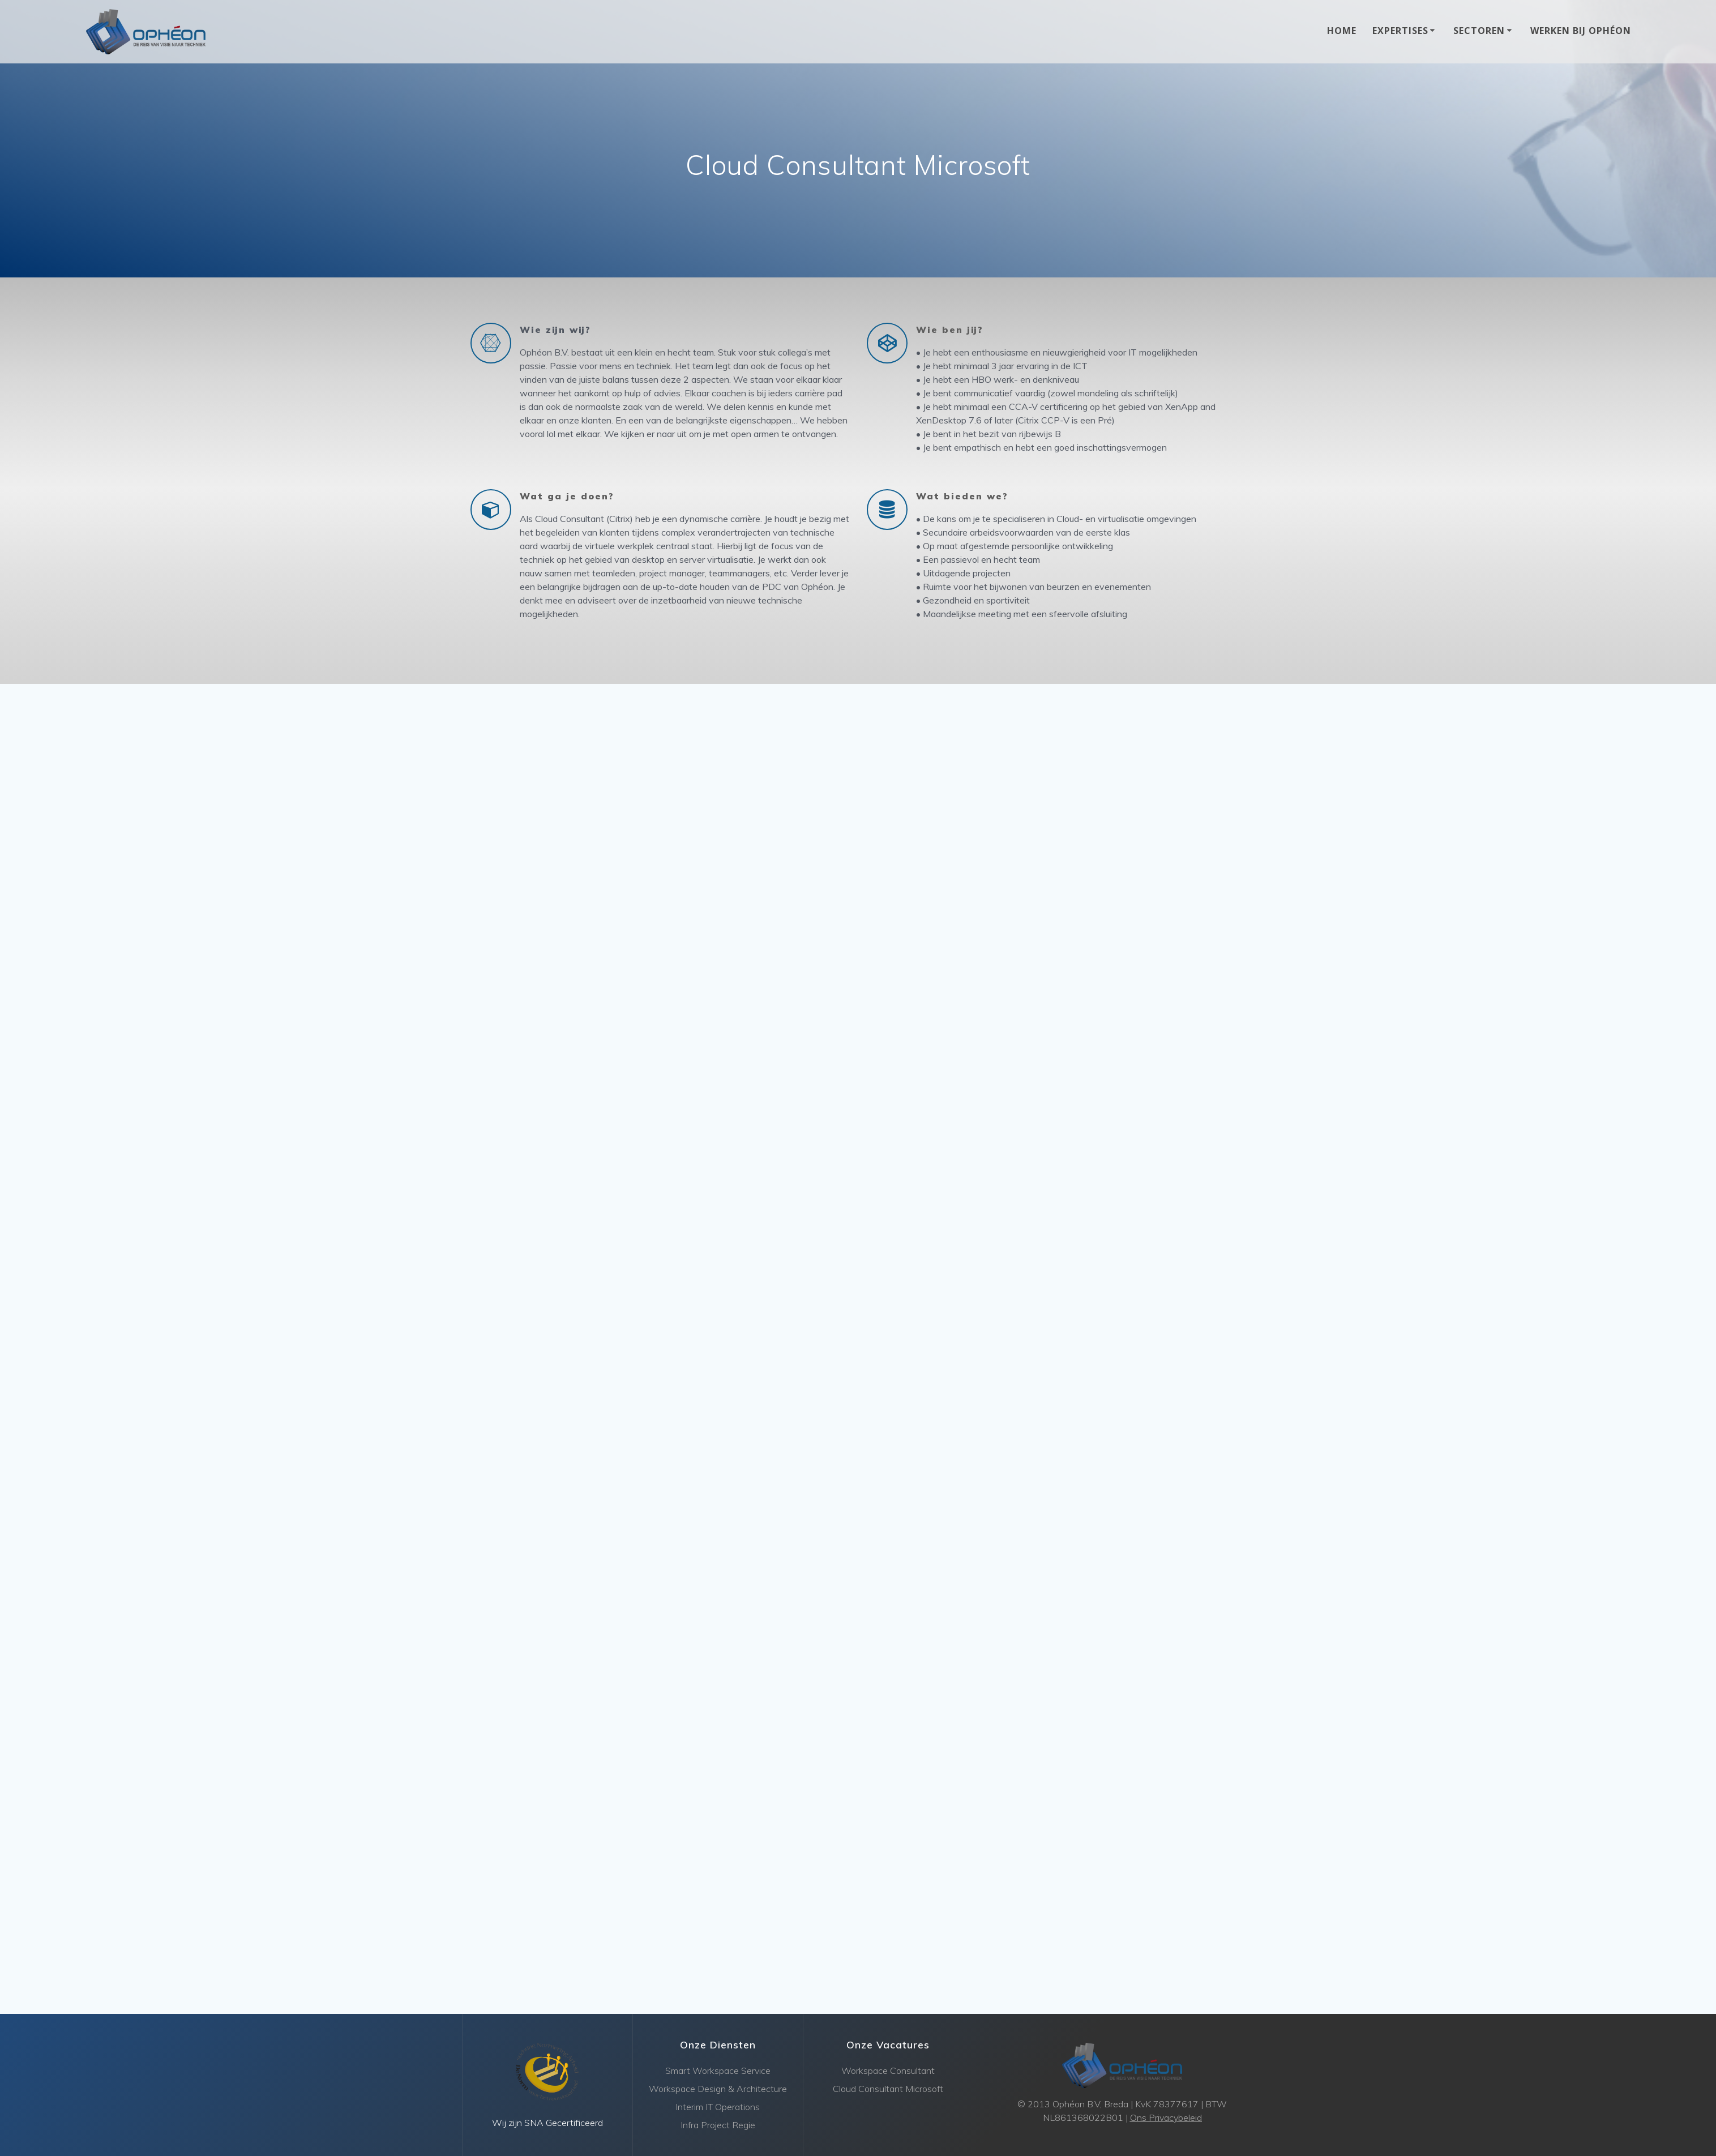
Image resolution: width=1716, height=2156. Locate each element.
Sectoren (1479, 30)
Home (1341, 30)
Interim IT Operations (717, 2106)
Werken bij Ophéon (1580, 30)
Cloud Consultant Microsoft (888, 2088)
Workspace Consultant (888, 2070)
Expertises (1400, 30)
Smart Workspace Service (718, 2070)
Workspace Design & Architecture (718, 2088)
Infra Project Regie (718, 2125)
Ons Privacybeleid (1166, 2117)
